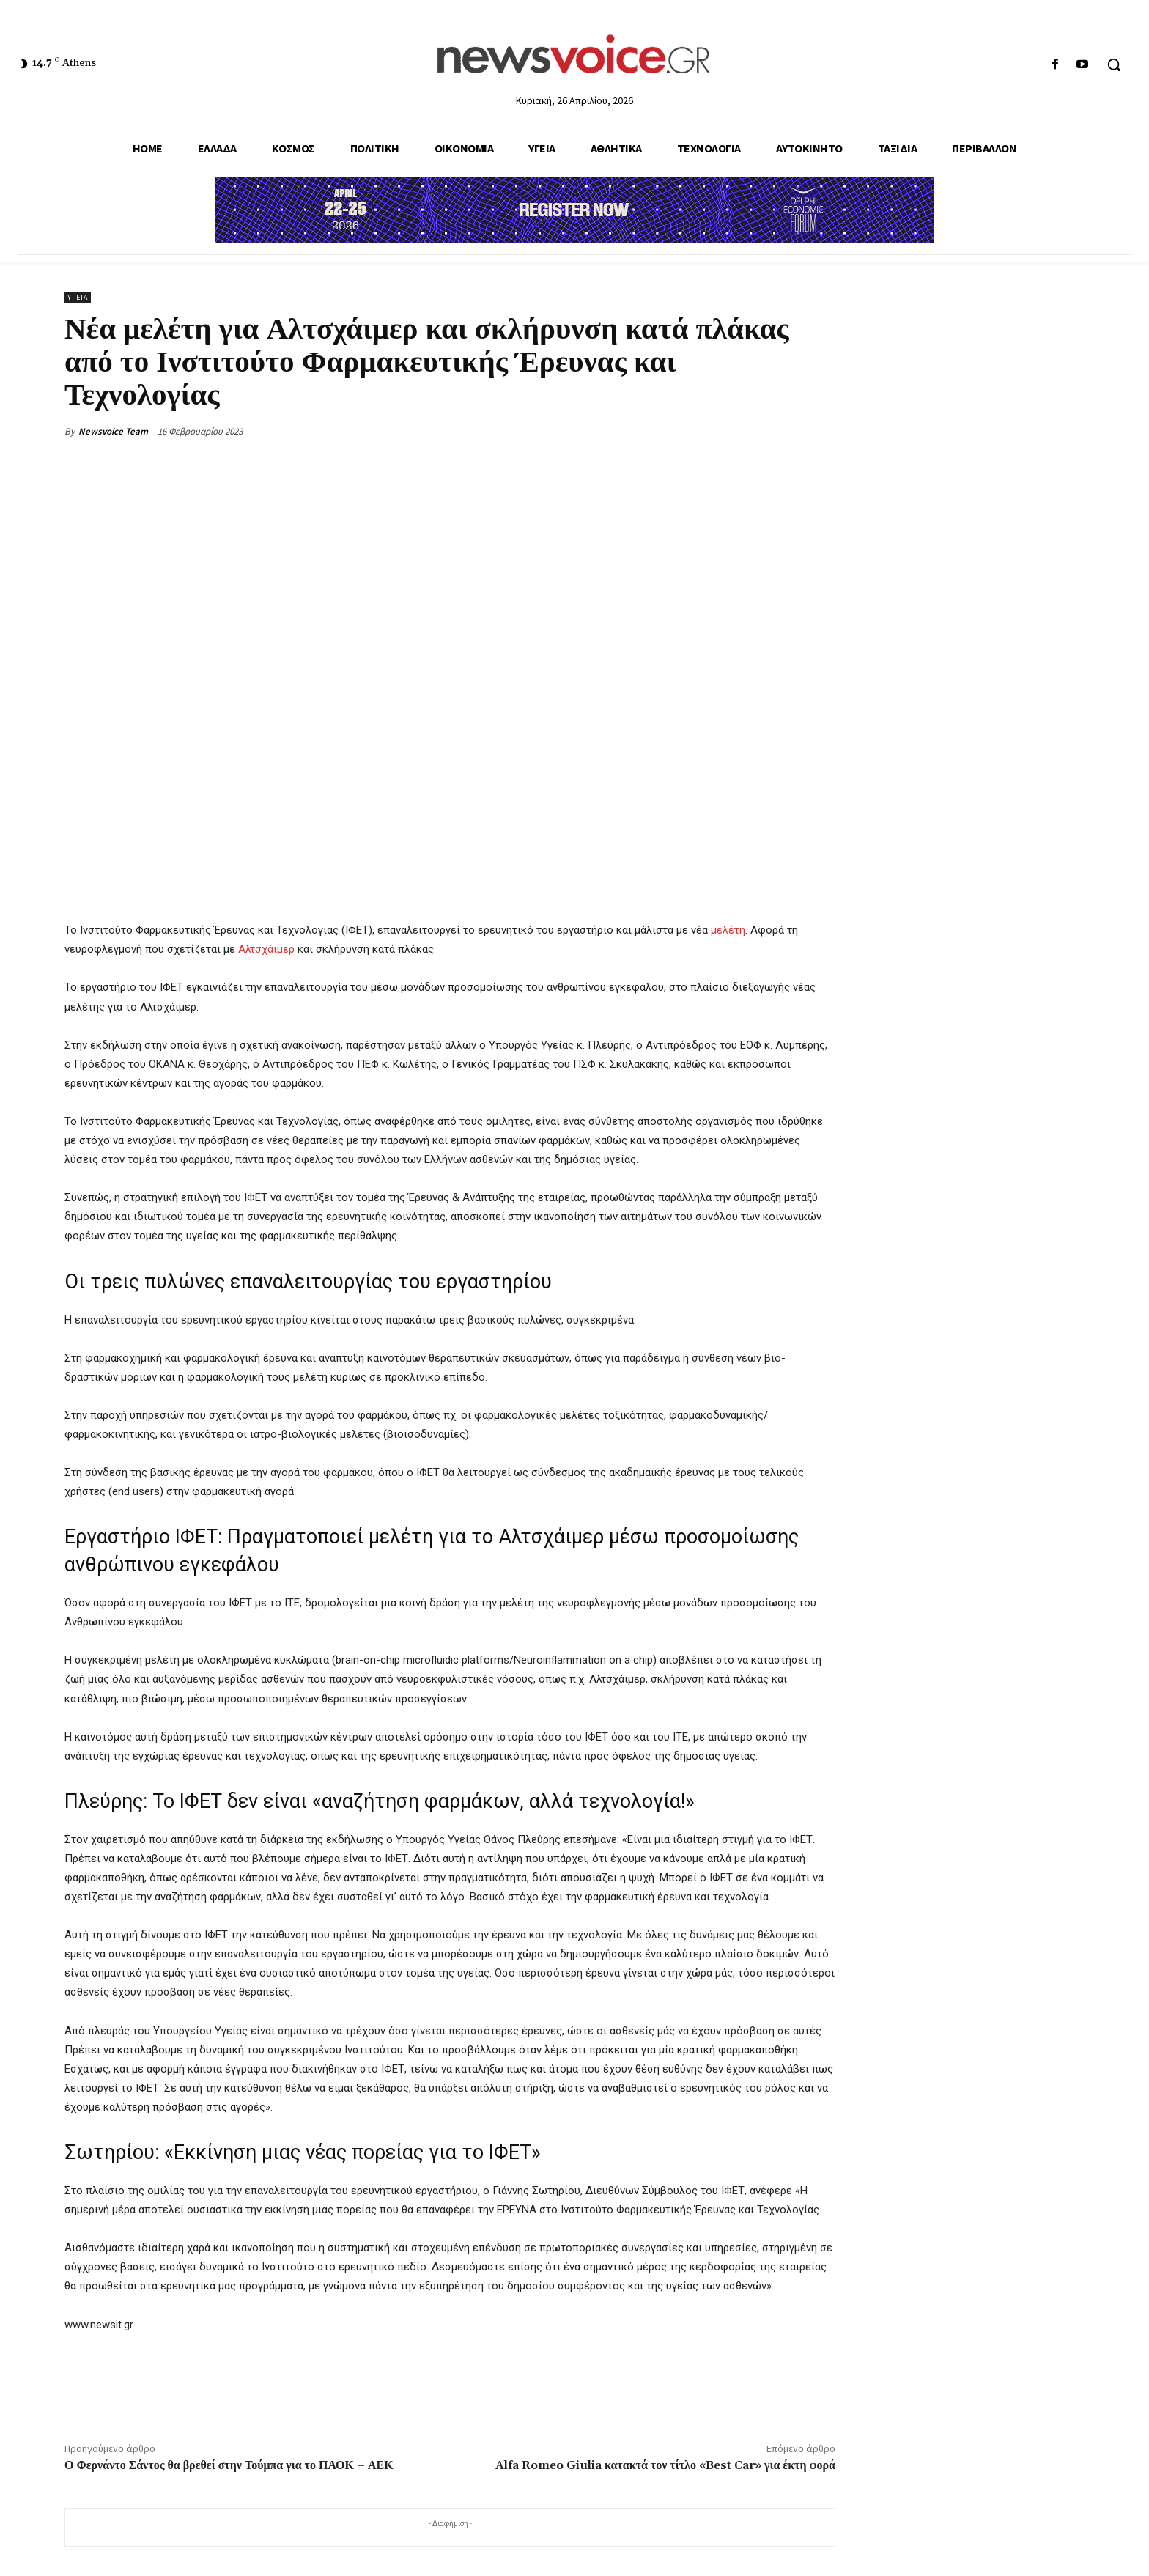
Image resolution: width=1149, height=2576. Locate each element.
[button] (1113, 64)
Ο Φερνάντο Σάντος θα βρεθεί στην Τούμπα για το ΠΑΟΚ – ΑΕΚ (229, 2465)
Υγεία (77, 297)
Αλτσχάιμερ (266, 949)
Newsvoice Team (113, 431)
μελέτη (728, 930)
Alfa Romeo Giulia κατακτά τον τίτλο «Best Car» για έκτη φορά (665, 2465)
